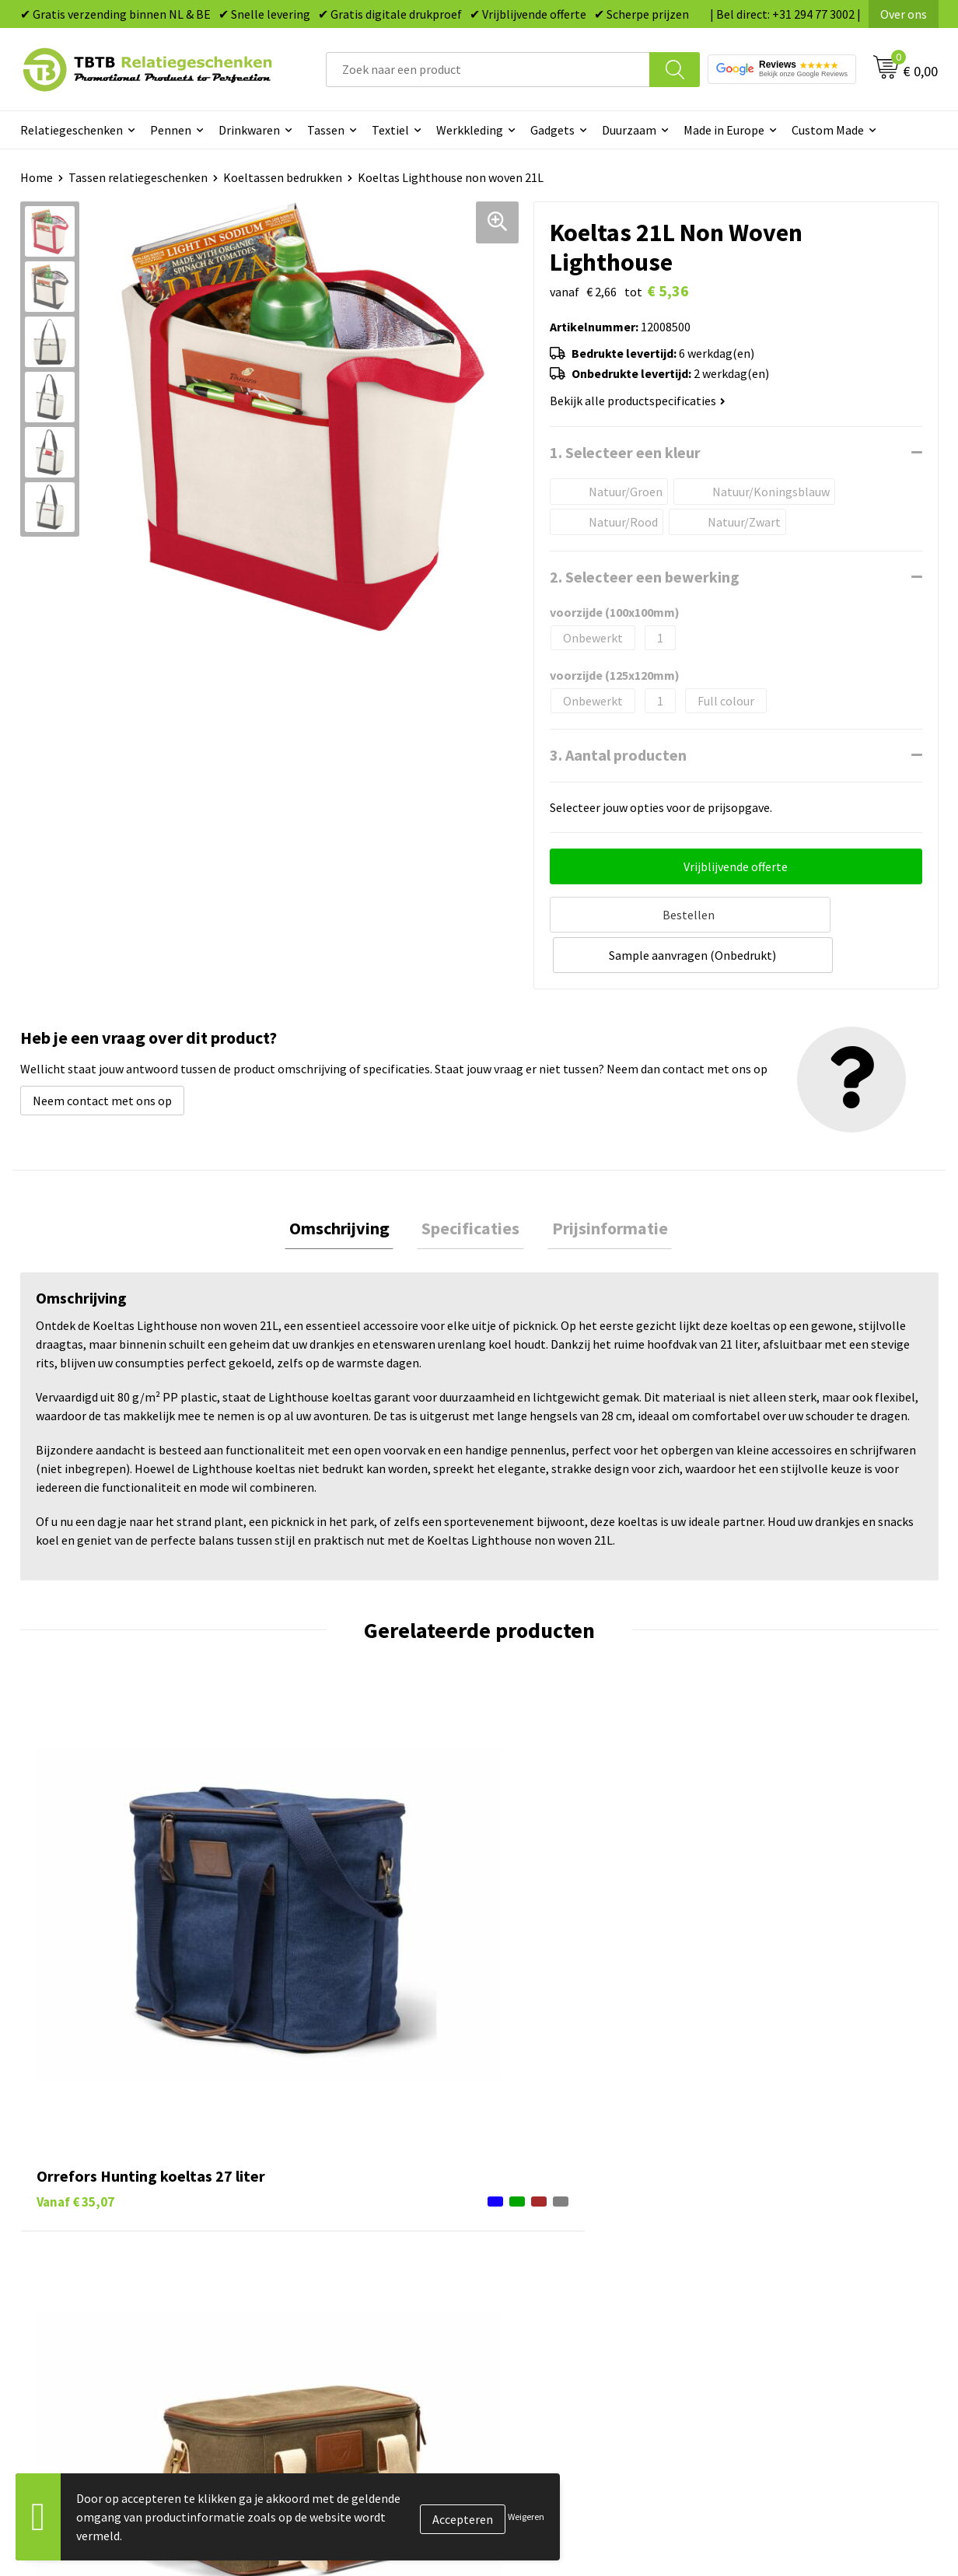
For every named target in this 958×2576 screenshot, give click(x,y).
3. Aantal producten (618, 755)
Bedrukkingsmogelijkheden (344, 2214)
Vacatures (751, 2167)
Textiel (390, 130)
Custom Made (828, 130)
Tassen (325, 130)
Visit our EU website (777, 2309)
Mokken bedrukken (548, 2238)
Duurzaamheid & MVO (327, 2309)
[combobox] (488, 69)
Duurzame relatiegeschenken (576, 2191)
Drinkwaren (249, 130)
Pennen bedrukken (548, 2143)
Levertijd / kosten (317, 2167)
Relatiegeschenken (71, 130)
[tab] (348, 1186)
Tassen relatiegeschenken (138, 177)
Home (36, 177)
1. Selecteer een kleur (625, 452)
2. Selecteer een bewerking (644, 576)
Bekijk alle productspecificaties (637, 400)
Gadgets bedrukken (549, 2214)
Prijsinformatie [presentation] (601, 1185)
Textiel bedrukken (546, 2262)
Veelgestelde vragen (325, 2143)
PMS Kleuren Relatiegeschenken (357, 2238)
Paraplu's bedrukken (552, 2285)
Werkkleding (469, 130)
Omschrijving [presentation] (348, 1185)
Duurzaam (629, 130)
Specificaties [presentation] (470, 1185)
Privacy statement (774, 2238)
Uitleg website (309, 2191)
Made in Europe (724, 130)
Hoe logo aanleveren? (328, 2262)
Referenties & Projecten (789, 2214)
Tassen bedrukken (546, 2167)
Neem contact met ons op (102, 1055)
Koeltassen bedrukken (282, 177)
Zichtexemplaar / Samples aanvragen (370, 2285)
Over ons (903, 14)
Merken (518, 2309)
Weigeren (526, 2516)
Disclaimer (753, 2262)
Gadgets (552, 130)
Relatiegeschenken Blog (790, 2191)
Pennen (170, 130)
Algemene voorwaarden (788, 2285)
